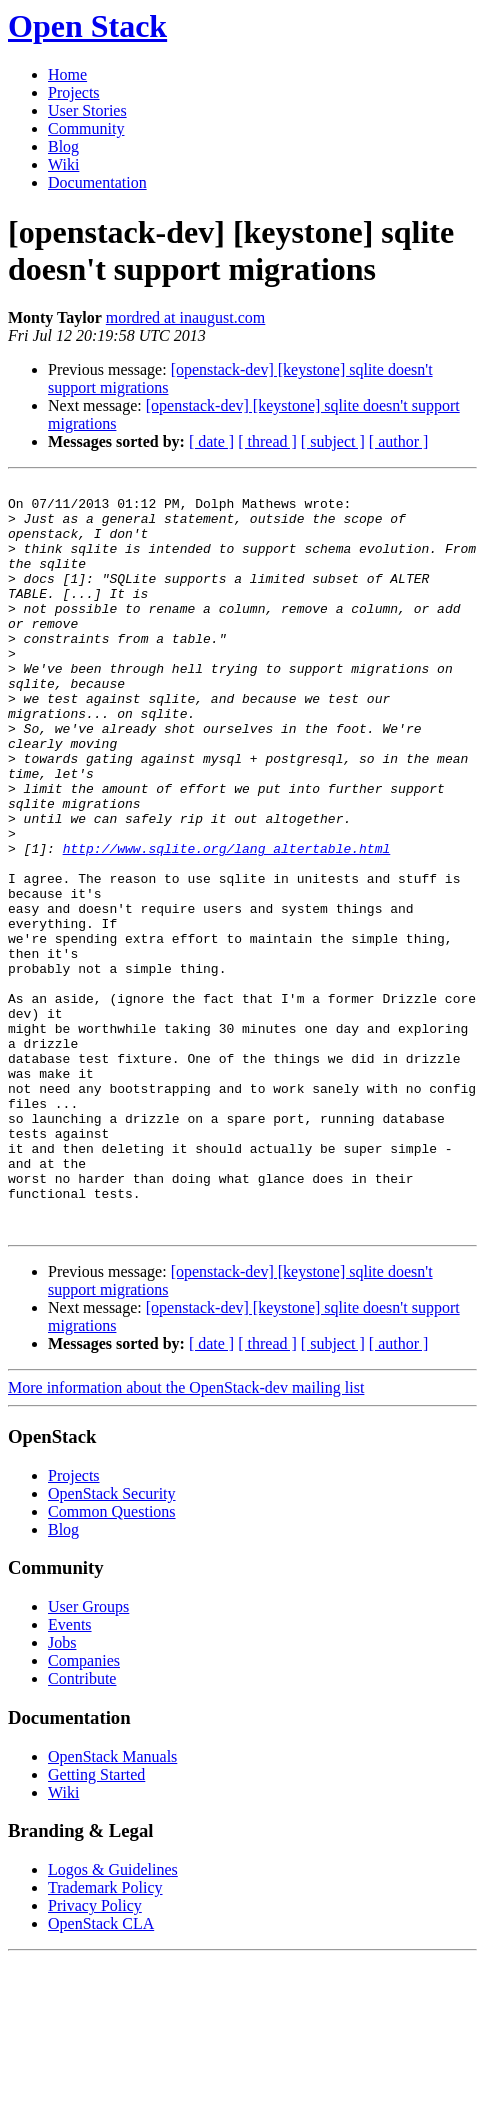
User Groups (88, 1756)
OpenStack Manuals (112, 1906)
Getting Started (96, 1924)
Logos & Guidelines (113, 2019)
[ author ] (399, 441)
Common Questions (112, 1661)
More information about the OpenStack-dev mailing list (186, 1537)
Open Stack (87, 26)
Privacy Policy (95, 2055)
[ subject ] (333, 441)
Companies (84, 1810)
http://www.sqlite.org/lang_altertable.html (227, 923)
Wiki (63, 164)
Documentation (97, 182)
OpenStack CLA (101, 2073)
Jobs (62, 1792)
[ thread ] (267, 441)
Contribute (82, 1828)
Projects (74, 92)
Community (86, 128)
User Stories (87, 110)
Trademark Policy (105, 2037)
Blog (63, 146)
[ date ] (211, 441)
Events (70, 1774)
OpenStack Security (112, 1643)
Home (67, 74)
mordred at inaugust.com (186, 317)
